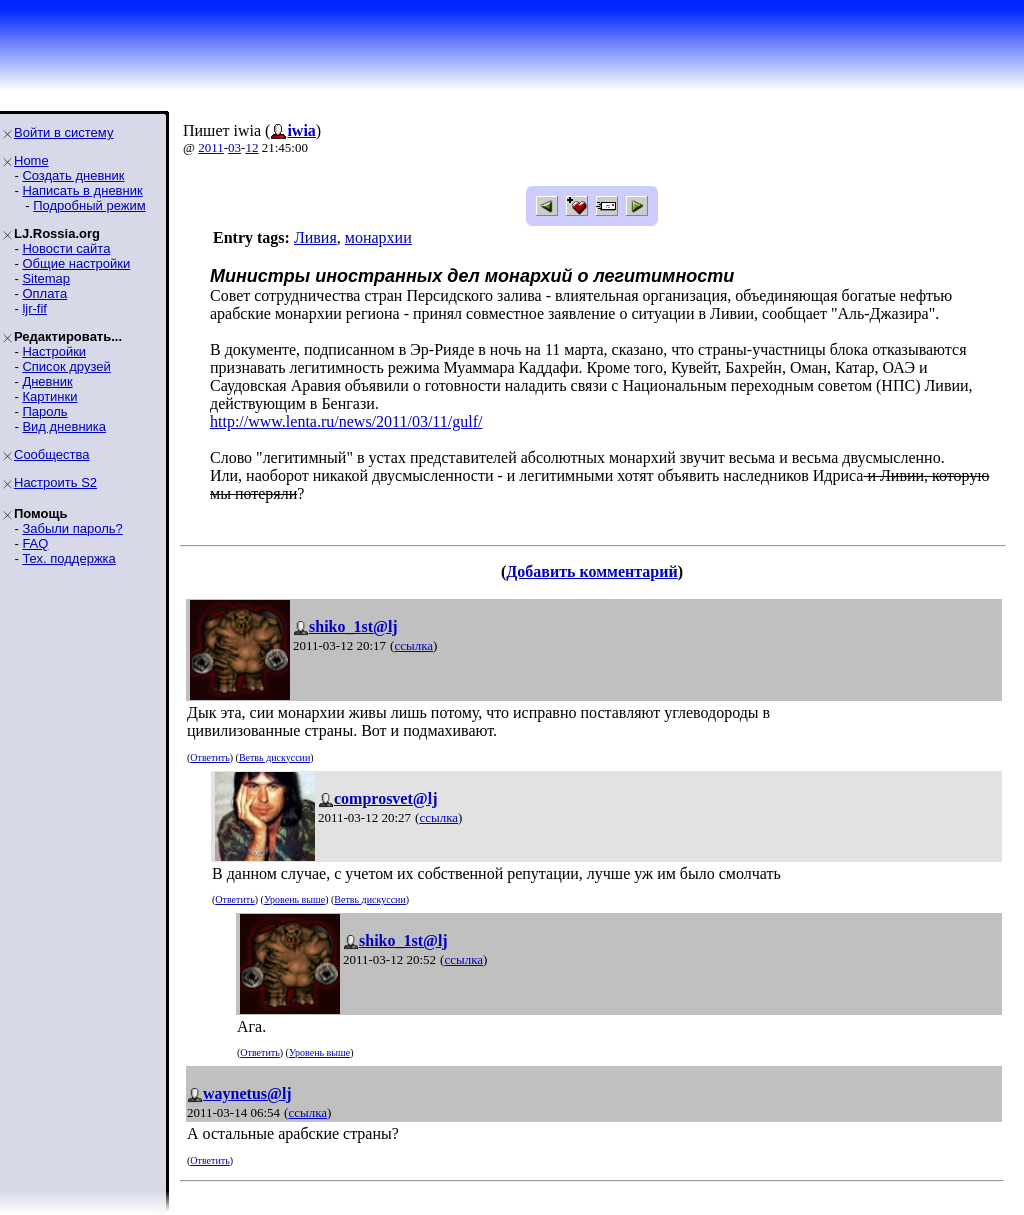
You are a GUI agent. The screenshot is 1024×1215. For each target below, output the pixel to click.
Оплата (44, 293)
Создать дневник (73, 175)
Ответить (209, 757)
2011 (211, 147)
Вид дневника (64, 426)
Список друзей (66, 366)
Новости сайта (66, 248)
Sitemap (46, 278)
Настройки (54, 351)
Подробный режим (89, 205)
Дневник (47, 381)
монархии (378, 237)
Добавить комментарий (591, 571)
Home (31, 160)
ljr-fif (34, 308)
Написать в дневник (82, 190)
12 (251, 147)
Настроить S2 (55, 482)
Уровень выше (294, 899)
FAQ (35, 543)
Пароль (44, 411)
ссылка (413, 645)
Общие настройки (76, 263)
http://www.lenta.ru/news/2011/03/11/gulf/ (346, 421)
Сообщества (52, 454)
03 (234, 147)
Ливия (315, 237)
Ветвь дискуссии (274, 757)
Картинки (49, 396)
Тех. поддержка (68, 558)
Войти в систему (63, 132)
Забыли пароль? (72, 528)
